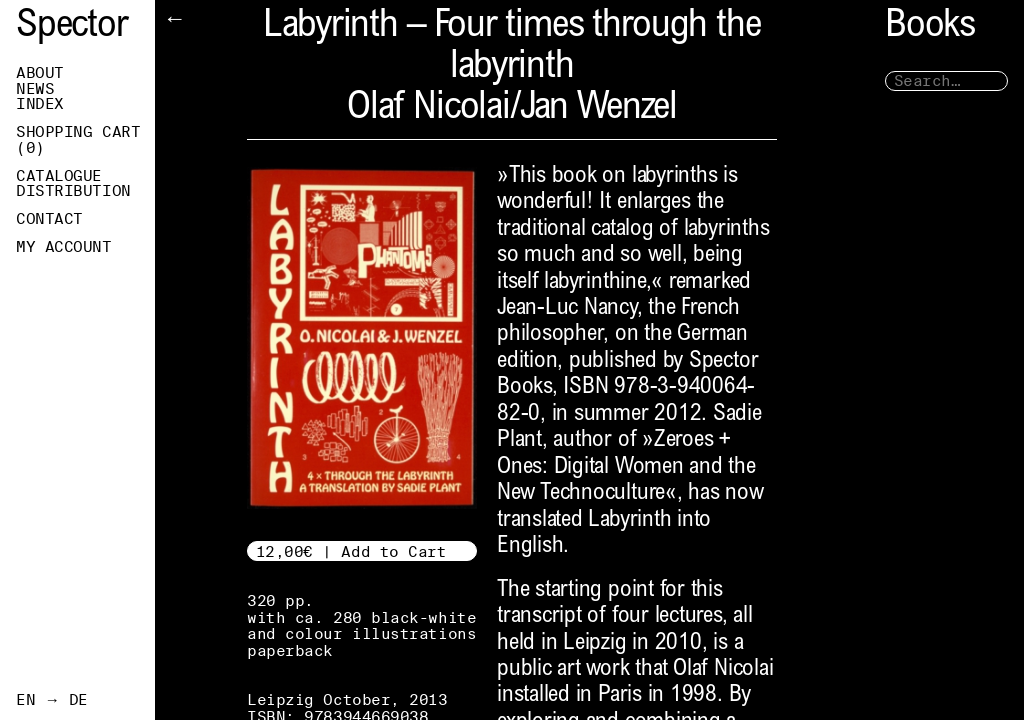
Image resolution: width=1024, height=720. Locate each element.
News (35, 89)
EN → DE (52, 700)
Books (930, 27)
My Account (64, 247)
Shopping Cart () (78, 140)
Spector (72, 27)
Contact (49, 219)
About (40, 73)
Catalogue (59, 176)
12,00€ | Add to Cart (351, 551)
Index (40, 104)
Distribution (73, 191)
